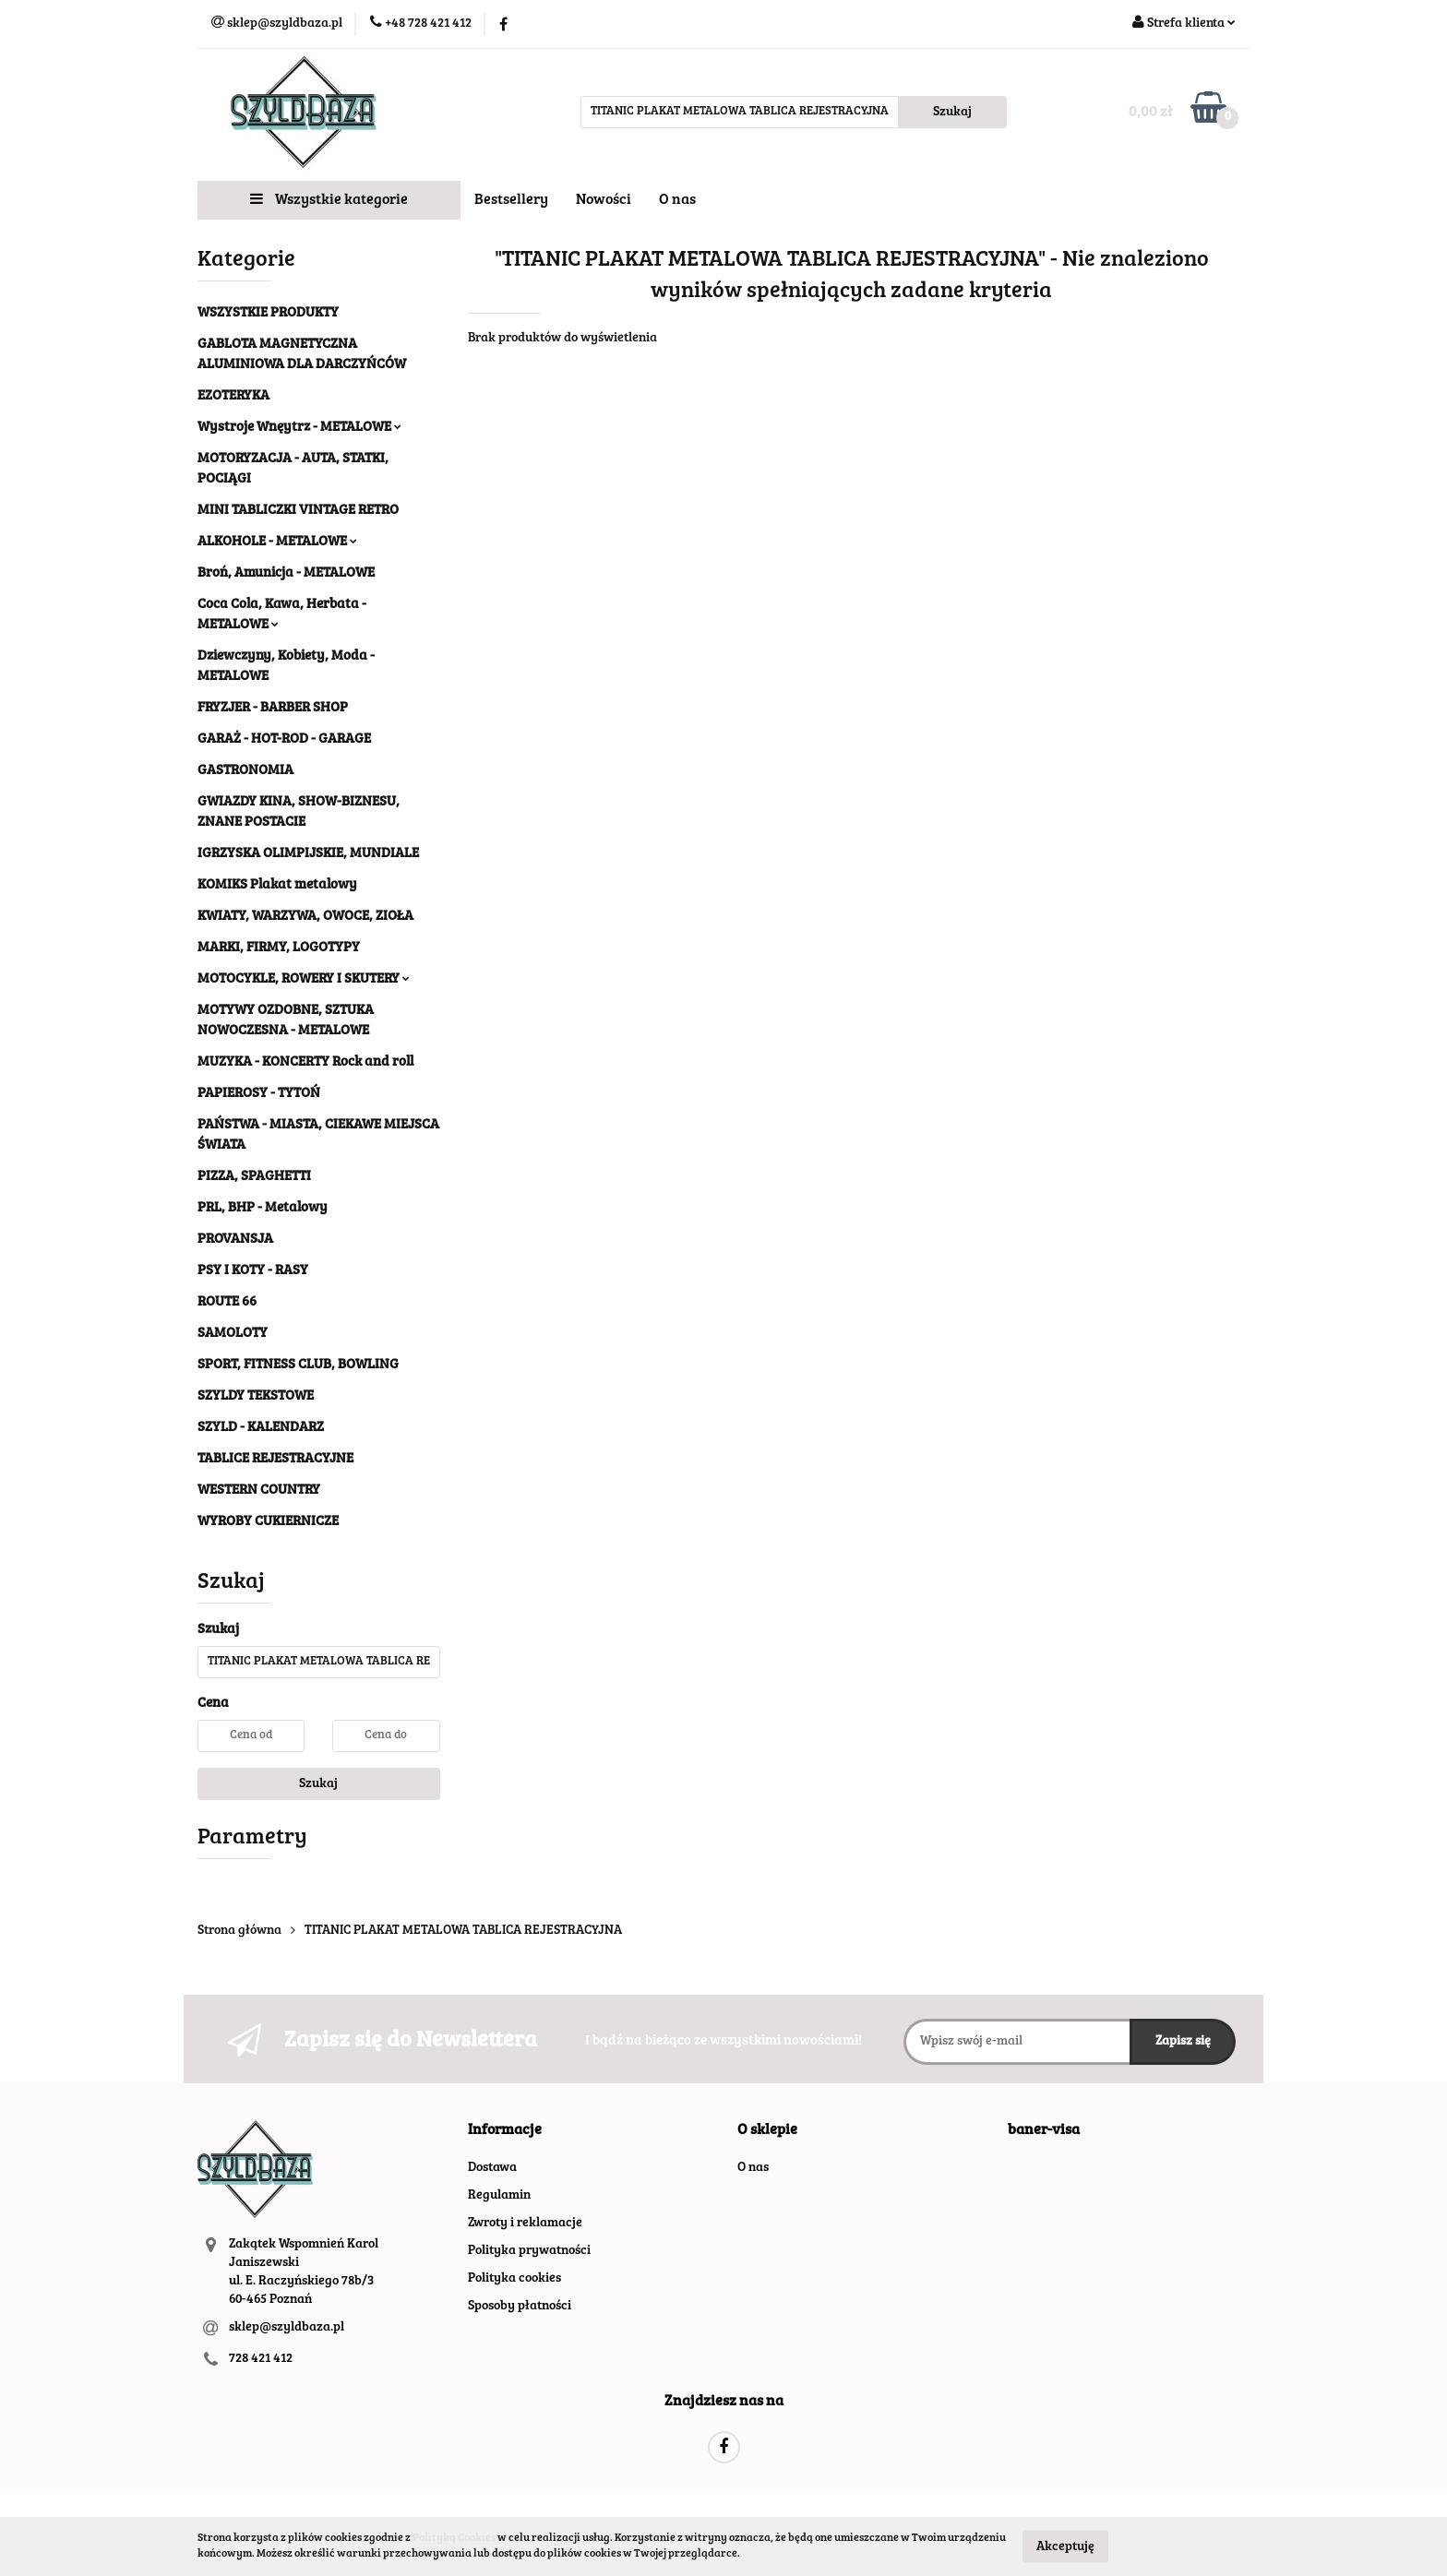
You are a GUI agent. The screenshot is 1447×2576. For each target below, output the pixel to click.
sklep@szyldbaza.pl (286, 2327)
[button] (505, 2130)
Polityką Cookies (454, 2538)
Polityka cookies (514, 2278)
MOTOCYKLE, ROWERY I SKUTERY (303, 979)
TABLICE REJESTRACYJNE (275, 1459)
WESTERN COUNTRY (258, 1490)
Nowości (603, 200)
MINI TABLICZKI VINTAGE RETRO (298, 511)
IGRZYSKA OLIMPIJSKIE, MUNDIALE (308, 854)
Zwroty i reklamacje (525, 2223)
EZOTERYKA (233, 396)
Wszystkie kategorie (329, 199)
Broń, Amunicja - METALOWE (286, 573)
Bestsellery (511, 200)
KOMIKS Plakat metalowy (277, 885)
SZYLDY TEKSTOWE (255, 1396)
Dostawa (492, 2168)
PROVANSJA (235, 1239)
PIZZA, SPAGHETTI (254, 1177)
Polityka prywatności (529, 2251)
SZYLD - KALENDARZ (260, 1428)
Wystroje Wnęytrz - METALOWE (299, 428)
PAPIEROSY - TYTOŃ (258, 1094)
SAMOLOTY (232, 1334)
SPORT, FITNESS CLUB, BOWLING (298, 1365)
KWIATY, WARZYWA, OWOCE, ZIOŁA (305, 917)
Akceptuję (1065, 2546)
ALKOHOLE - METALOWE (277, 542)
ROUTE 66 (227, 1302)
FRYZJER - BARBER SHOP (272, 708)
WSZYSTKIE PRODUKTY (268, 313)
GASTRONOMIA (245, 771)
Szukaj (318, 1784)
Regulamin (499, 2195)
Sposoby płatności (519, 2306)
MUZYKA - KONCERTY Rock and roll (305, 1062)
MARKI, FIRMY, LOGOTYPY (278, 948)
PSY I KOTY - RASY (252, 1271)
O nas (677, 200)
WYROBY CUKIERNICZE (268, 1522)
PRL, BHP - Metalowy (262, 1208)
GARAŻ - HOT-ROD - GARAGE (284, 739)
